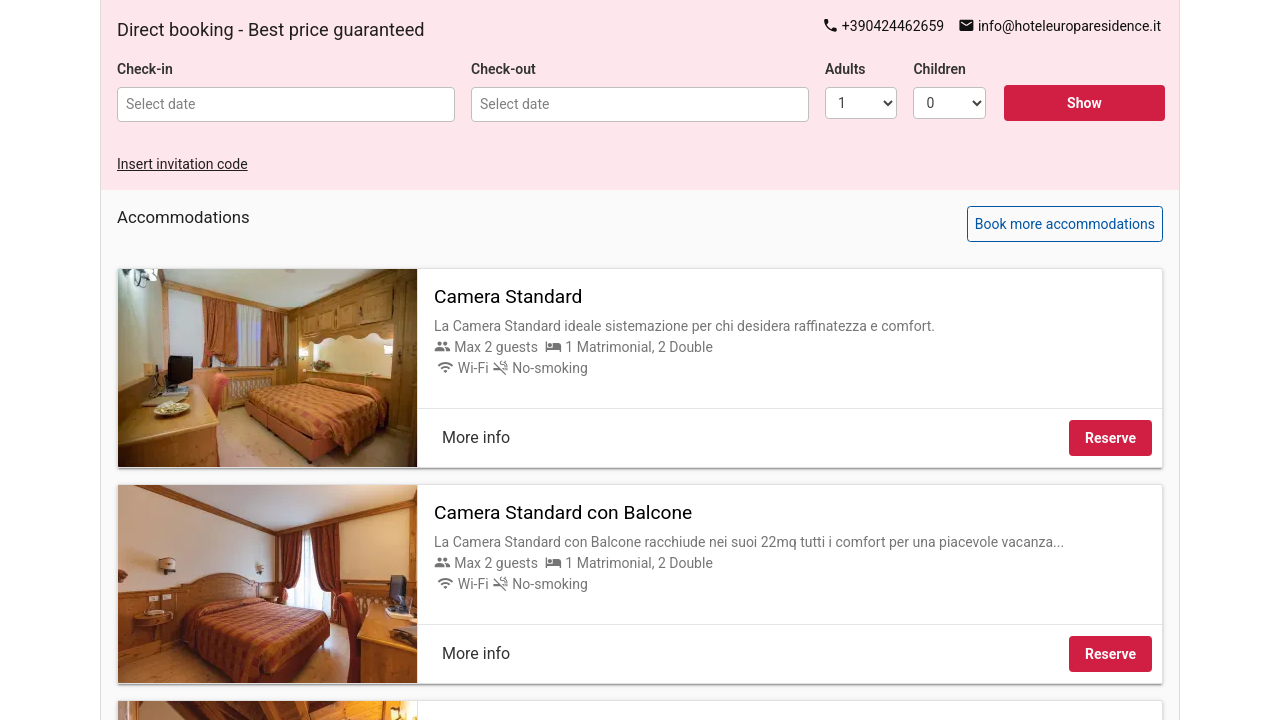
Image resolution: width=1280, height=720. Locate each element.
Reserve (1110, 438)
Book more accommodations (1065, 224)
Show (1084, 103)
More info (476, 437)
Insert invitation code (182, 164)
